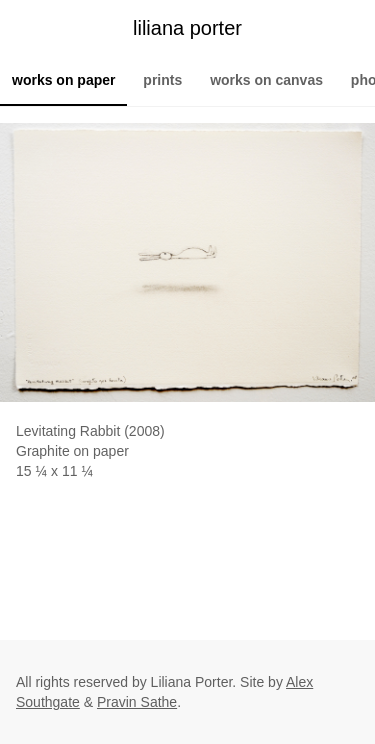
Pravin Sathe (137, 702)
